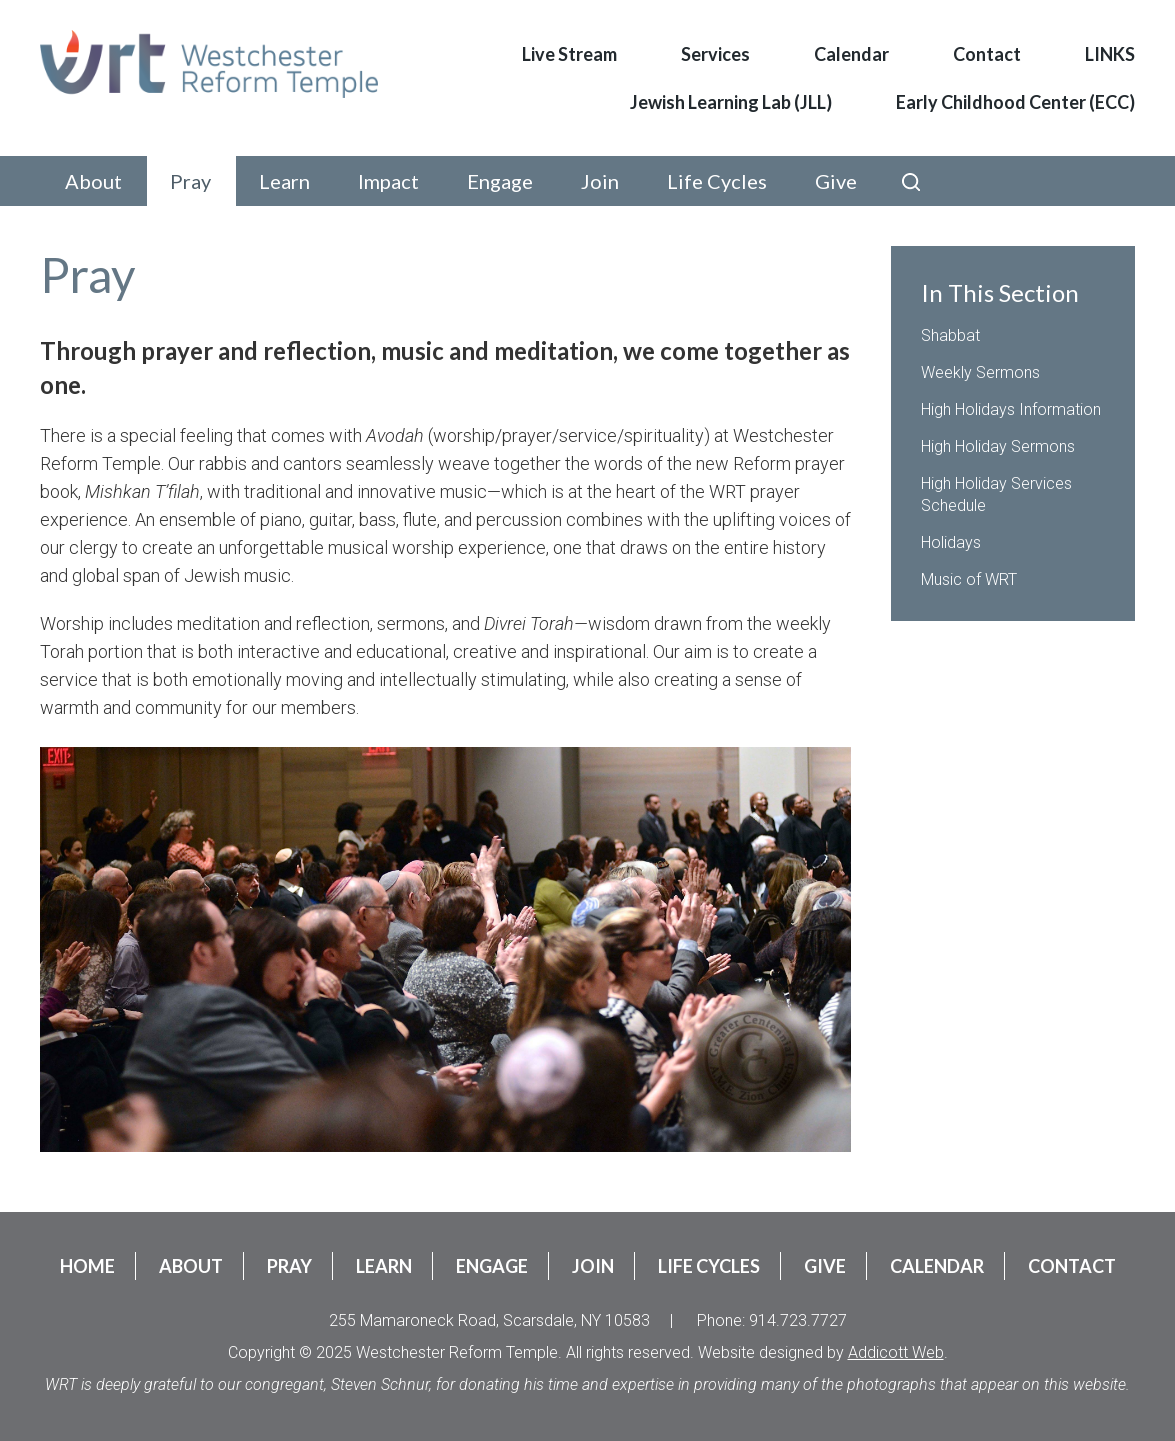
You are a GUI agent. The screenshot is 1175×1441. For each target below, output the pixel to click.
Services (715, 54)
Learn (284, 181)
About (93, 181)
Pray (190, 181)
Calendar (851, 54)
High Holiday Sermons (998, 446)
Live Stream (569, 54)
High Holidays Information (1011, 409)
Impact (388, 181)
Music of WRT (969, 579)
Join (600, 181)
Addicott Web (896, 1352)
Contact (987, 54)
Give (836, 181)
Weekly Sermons (980, 372)
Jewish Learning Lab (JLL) (731, 102)
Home (87, 1266)
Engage (500, 181)
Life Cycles (717, 181)
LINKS (1110, 54)
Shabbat (950, 335)
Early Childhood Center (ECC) (1015, 102)
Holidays (951, 542)
